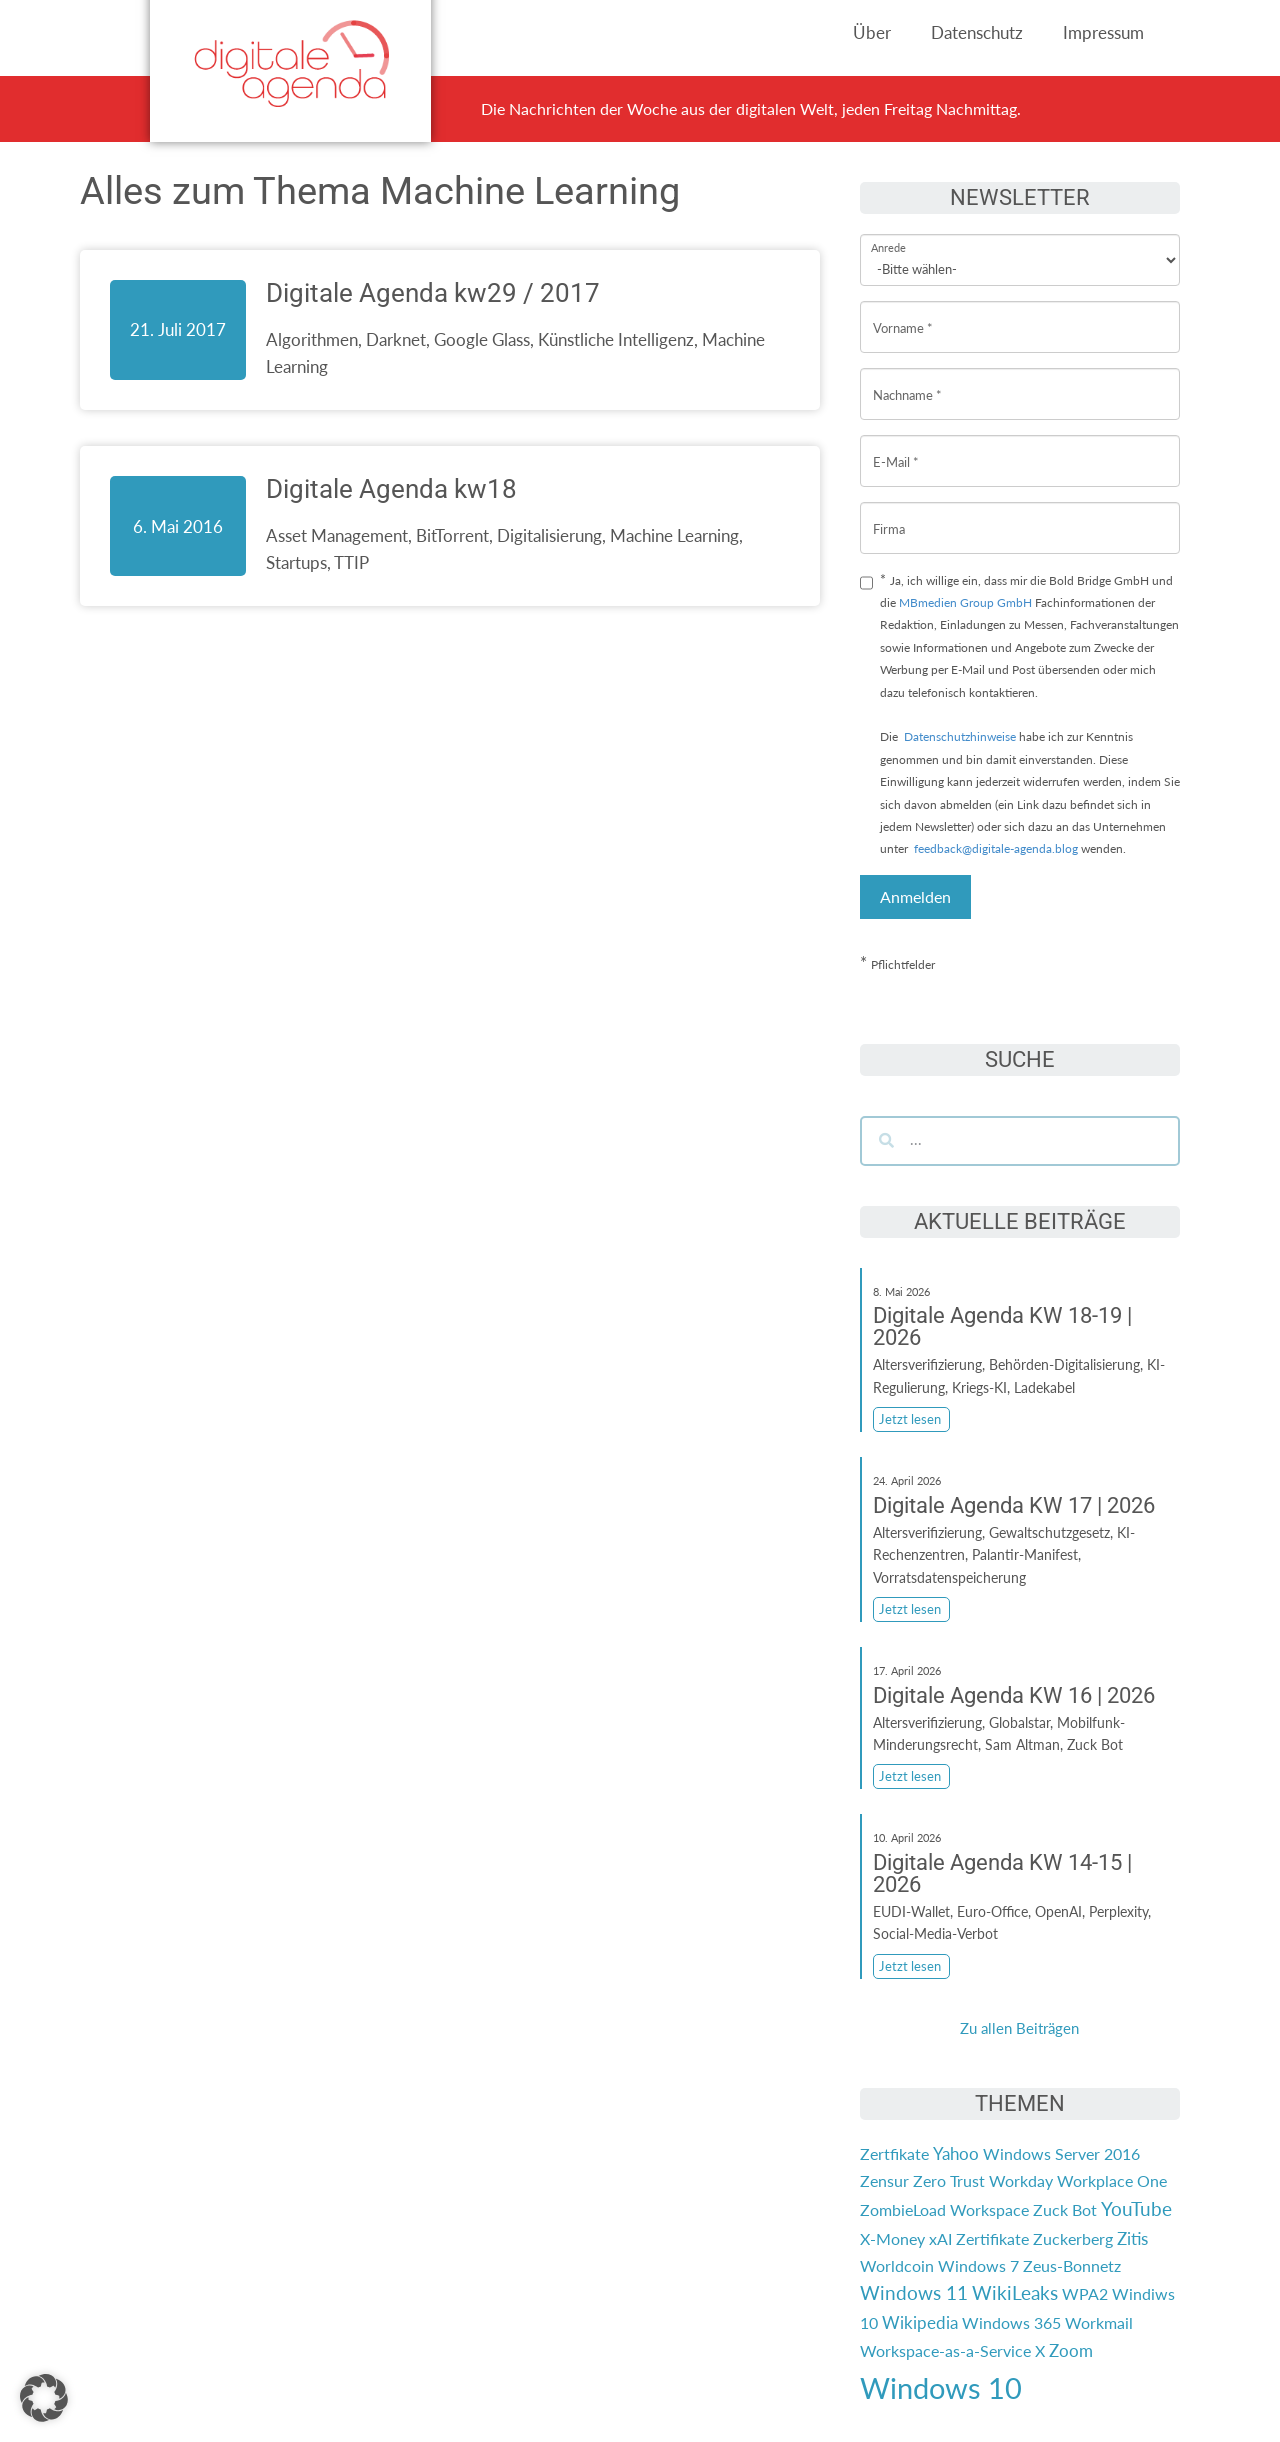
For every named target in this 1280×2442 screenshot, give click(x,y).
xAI (940, 2238)
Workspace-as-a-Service (945, 2350)
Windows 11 (914, 2293)
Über (872, 32)
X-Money (892, 2238)
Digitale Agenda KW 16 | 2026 (1014, 1695)
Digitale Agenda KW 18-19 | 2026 (1002, 1326)
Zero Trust (949, 2180)
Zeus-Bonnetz (1072, 2265)
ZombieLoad (903, 2209)
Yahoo (956, 2153)
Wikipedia (920, 2322)
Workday (1021, 2180)
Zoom (1071, 2350)
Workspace (989, 2209)
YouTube (1136, 2209)
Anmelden (915, 896)
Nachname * (907, 379)
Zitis (1132, 2238)
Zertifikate (992, 2238)
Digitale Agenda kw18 (391, 489)
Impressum (1103, 32)
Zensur (884, 2180)
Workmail (1099, 2322)
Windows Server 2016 (1061, 2153)
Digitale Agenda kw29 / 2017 (433, 293)
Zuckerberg (1073, 2238)
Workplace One (1112, 2180)
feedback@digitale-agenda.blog (994, 848)
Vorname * (903, 312)
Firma (889, 513)
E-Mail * (896, 446)
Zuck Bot (1065, 2209)
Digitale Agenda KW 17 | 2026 (1014, 1505)
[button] (44, 2398)
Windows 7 (978, 2265)
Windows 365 (1011, 2322)
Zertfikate (894, 2153)
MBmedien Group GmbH (965, 602)
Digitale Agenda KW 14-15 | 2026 (1002, 1873)
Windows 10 (941, 2387)
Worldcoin (897, 2265)
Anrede (888, 234)
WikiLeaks (1015, 2293)
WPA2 (1085, 2293)
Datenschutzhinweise (960, 736)
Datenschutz (977, 32)
